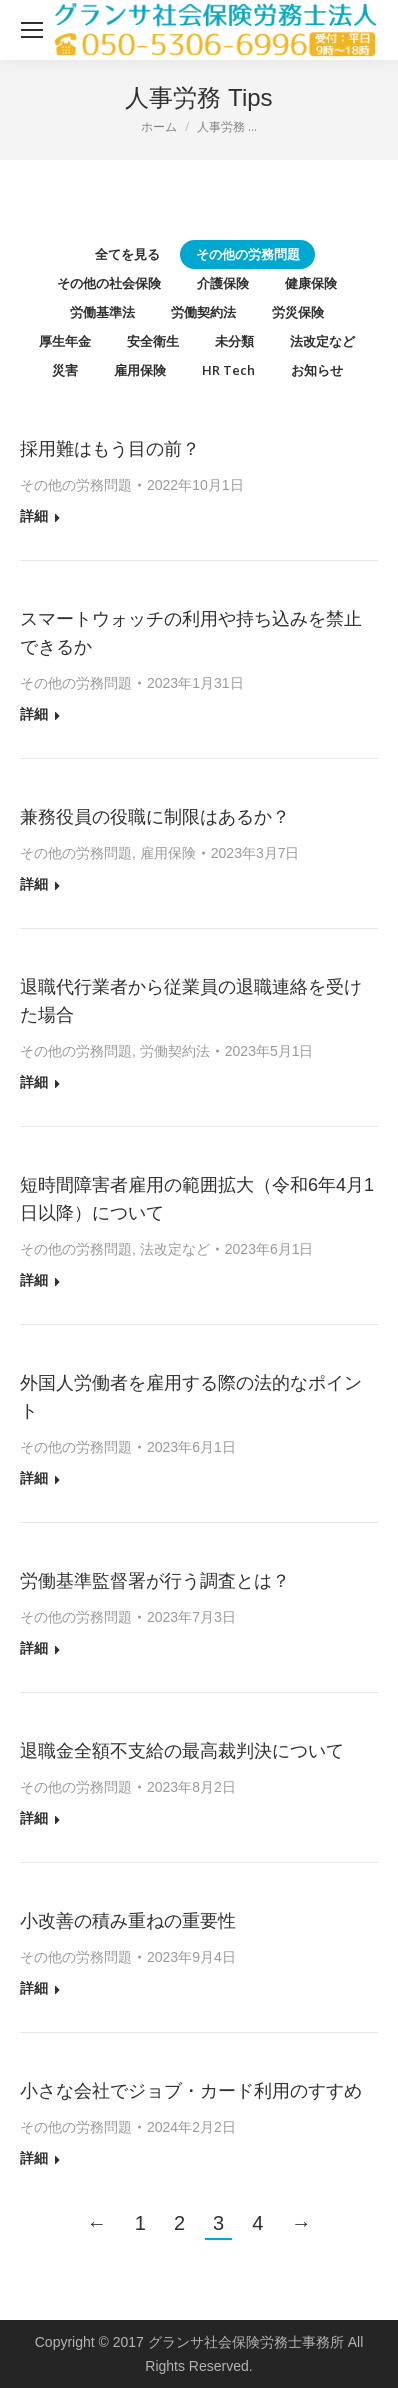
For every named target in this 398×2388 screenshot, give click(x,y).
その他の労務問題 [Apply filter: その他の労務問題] (248, 254)
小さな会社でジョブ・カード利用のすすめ (191, 2091)
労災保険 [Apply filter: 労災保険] (298, 312)
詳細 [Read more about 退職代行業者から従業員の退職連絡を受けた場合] (34, 1082)
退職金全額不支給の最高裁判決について (182, 1751)
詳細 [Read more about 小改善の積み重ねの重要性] (34, 1988)
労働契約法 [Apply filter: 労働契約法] (203, 312)
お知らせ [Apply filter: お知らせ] (317, 370)
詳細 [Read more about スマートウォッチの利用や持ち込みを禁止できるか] (34, 714)
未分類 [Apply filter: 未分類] (234, 341)
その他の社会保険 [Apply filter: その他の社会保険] (109, 283)
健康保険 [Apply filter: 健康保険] (311, 283)
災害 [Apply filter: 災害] (65, 370)
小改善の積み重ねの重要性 (128, 1921)
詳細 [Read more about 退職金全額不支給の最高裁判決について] (34, 1818)
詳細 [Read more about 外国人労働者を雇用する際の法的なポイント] (34, 1478)
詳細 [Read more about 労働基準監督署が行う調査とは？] (34, 1648)
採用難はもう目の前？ (110, 449)
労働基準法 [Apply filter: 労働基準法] (102, 312)
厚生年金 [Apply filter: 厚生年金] (65, 341)
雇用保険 (168, 853)
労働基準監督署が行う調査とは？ (155, 1581)
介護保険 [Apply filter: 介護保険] (223, 283)
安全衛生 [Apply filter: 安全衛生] (153, 341)
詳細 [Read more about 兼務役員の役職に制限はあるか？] (34, 884)
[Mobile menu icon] (32, 30)
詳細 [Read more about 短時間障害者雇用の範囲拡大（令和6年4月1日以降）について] (34, 1280)
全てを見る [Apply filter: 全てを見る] (127, 254)
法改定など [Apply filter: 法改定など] (322, 341)
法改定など (175, 1249)
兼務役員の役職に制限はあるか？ (155, 817)
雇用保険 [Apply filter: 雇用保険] (140, 370)
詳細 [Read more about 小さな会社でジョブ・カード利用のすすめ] (34, 2158)
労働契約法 (175, 1051)
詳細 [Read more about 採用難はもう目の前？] (34, 516)
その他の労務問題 (76, 485)
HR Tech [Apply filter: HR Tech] (228, 370)
